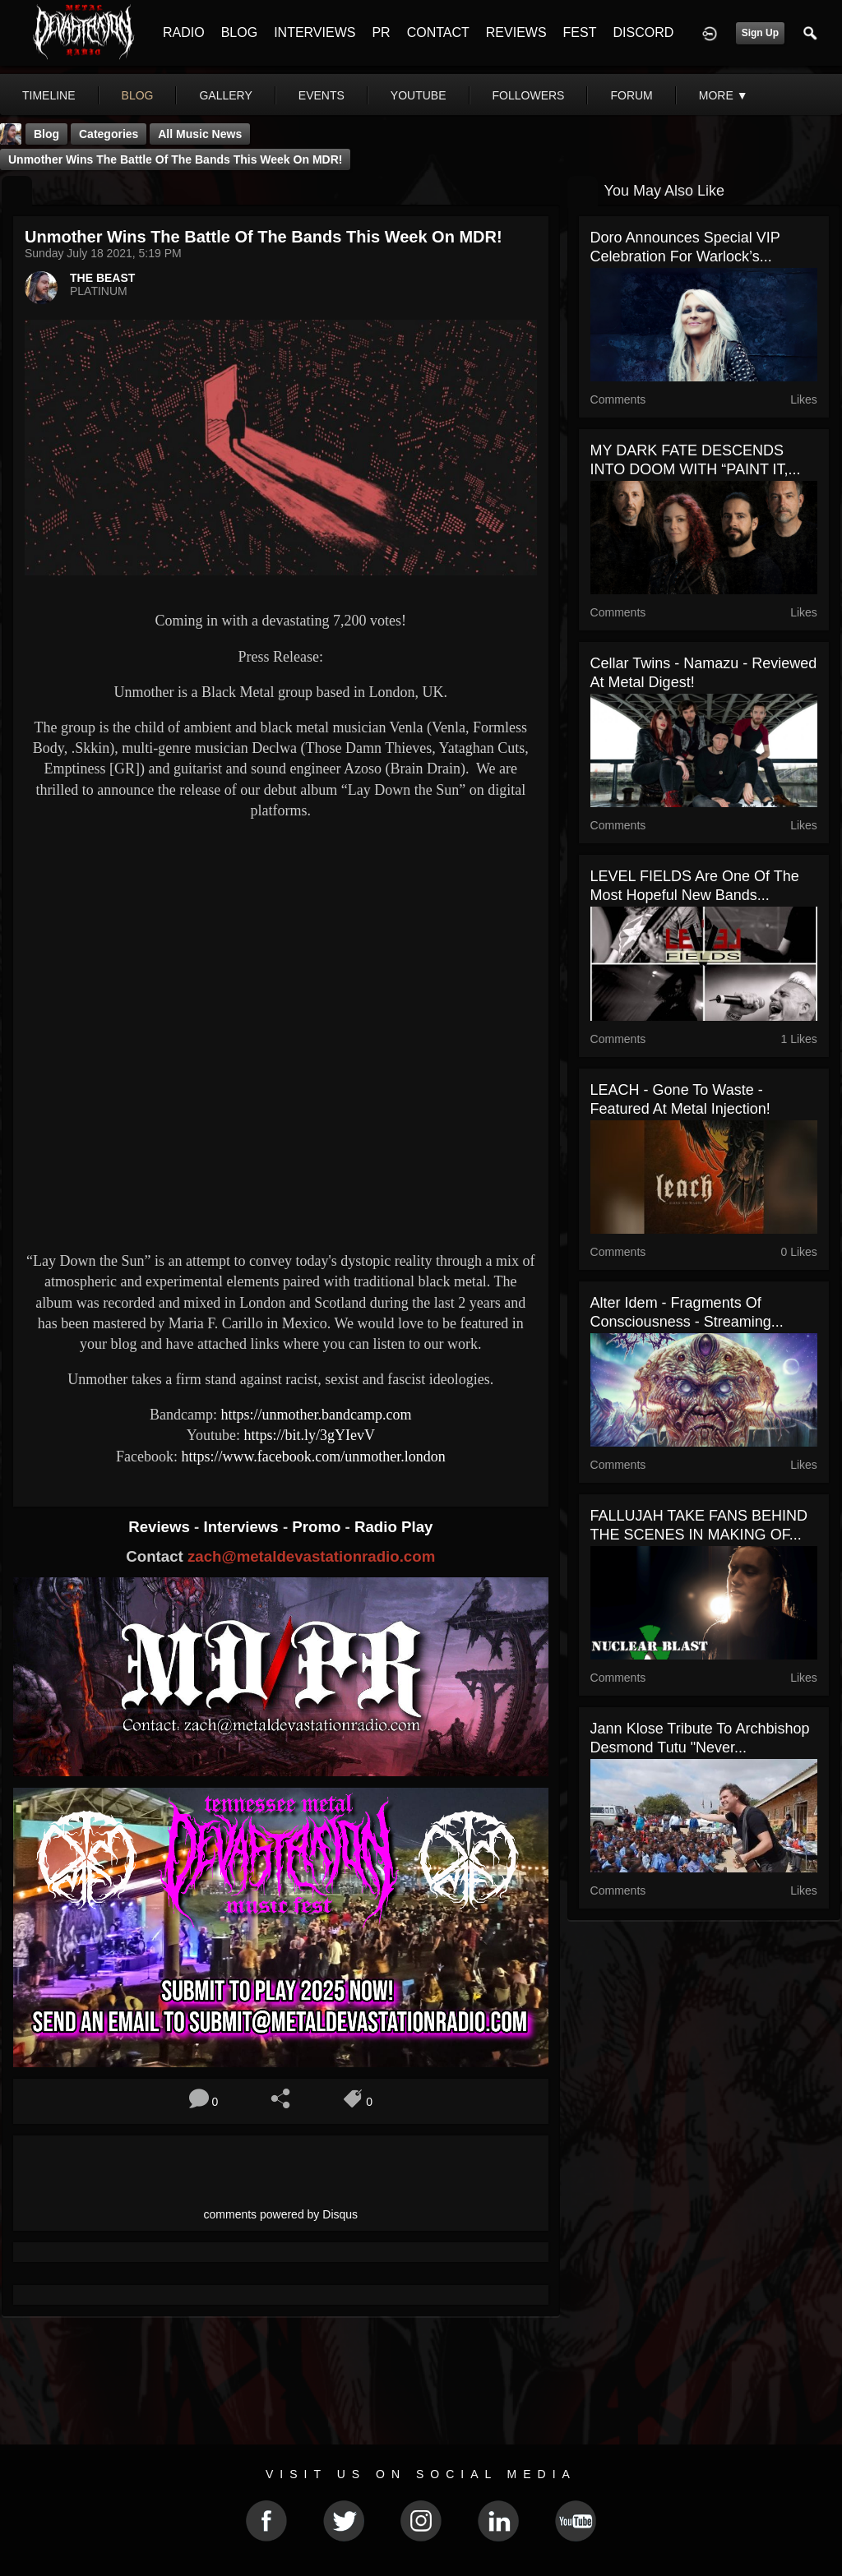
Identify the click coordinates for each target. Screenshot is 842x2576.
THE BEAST (102, 277)
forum (631, 95)
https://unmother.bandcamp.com (316, 1414)
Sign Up (760, 33)
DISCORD (643, 32)
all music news (200, 134)
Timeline (49, 95)
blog (138, 95)
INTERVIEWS (314, 32)
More (723, 95)
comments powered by (281, 2214)
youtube (418, 95)
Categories (108, 134)
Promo (318, 1526)
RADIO (184, 32)
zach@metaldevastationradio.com (311, 1556)
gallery (225, 95)
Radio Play (393, 1526)
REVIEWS (516, 32)
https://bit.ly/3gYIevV (309, 1435)
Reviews (161, 1526)
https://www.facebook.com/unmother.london (313, 1456)
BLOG (239, 32)
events (321, 95)
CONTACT (438, 32)
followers (529, 95)
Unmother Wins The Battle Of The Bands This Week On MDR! (175, 159)
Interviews (242, 1526)
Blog (46, 134)
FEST (580, 32)
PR (381, 32)
